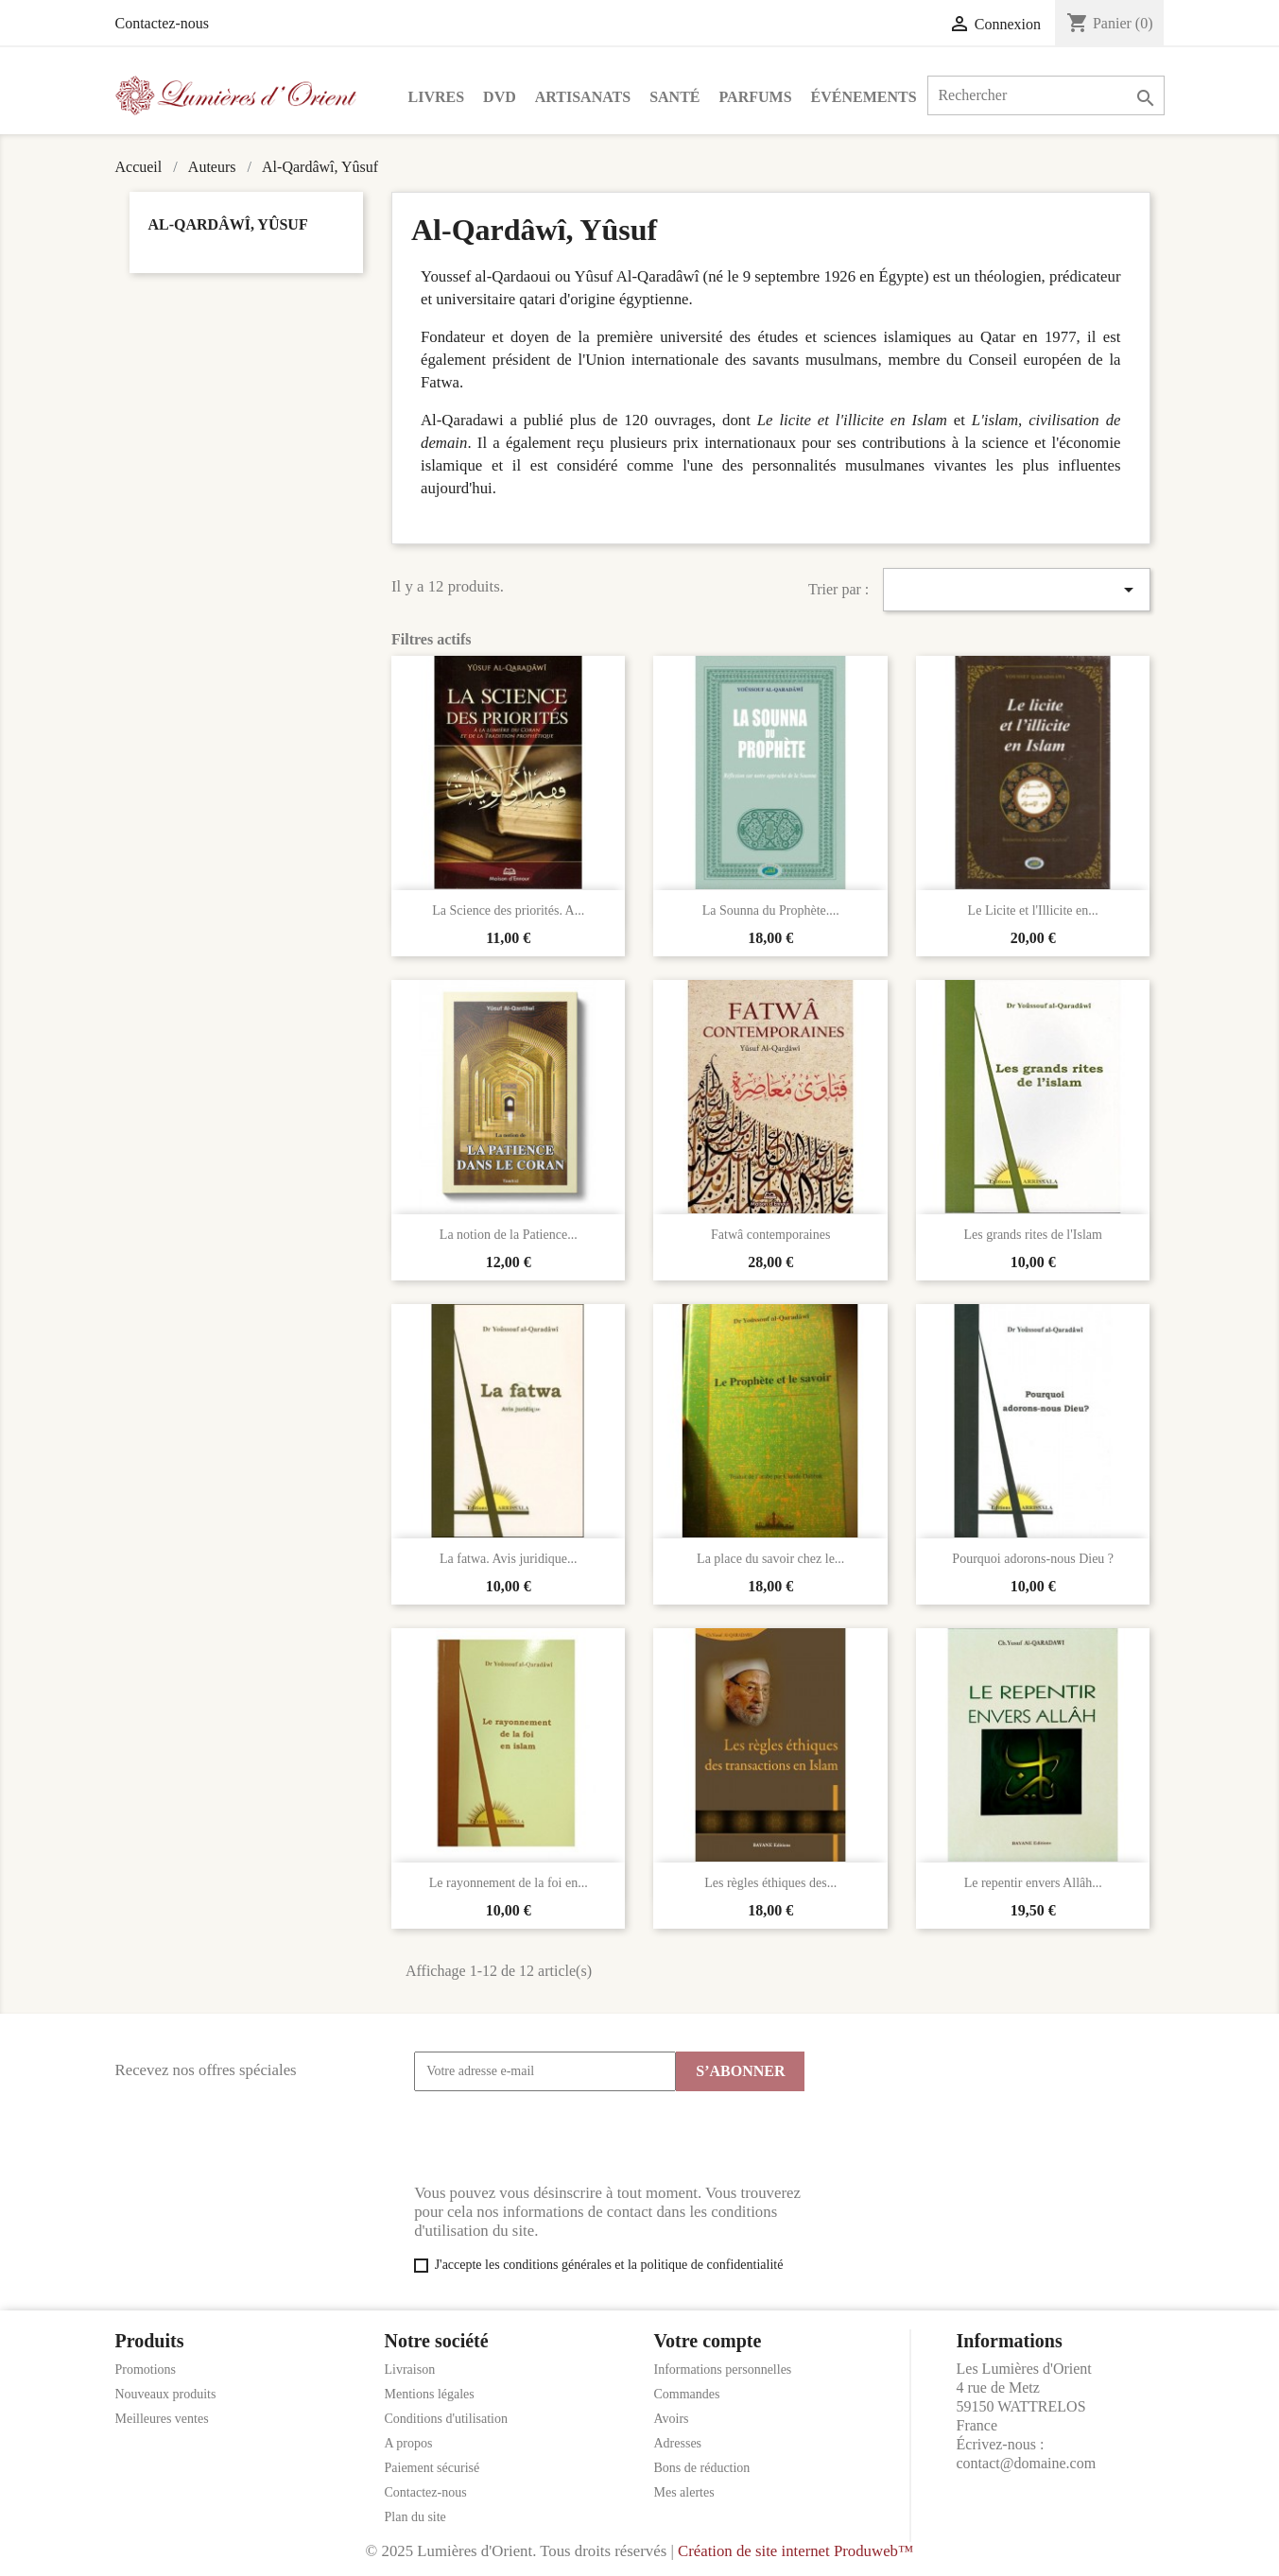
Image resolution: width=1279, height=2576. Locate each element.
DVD (499, 97)
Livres (436, 97)
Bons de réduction (702, 2468)
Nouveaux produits (165, 2394)
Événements (864, 97)
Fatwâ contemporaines (770, 1235)
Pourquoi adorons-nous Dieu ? (1033, 1559)
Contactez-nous (162, 23)
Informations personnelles (723, 2369)
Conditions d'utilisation (446, 2419)
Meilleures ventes (162, 2419)
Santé (674, 97)
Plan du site (415, 2517)
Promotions (146, 2369)
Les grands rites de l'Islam (1033, 1235)
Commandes (687, 2394)
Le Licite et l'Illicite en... (1033, 910)
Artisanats (583, 97)
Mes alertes (684, 2492)
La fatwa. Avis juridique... (509, 1559)
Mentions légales (430, 2394)
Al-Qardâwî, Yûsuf (228, 224)
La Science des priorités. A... (508, 910)
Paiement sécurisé (432, 2468)
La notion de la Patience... (509, 1235)
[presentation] (557, 2137)
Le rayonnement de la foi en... (508, 1883)
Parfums (755, 97)
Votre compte (708, 2340)
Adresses (678, 2443)
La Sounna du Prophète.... (770, 910)
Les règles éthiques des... (770, 1883)
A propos (409, 2443)
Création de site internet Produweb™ (795, 2551)
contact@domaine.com (1027, 2463)
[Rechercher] (1045, 95)
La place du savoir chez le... (770, 1559)
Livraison (410, 2369)
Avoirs (671, 2419)
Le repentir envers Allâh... (1033, 1883)
